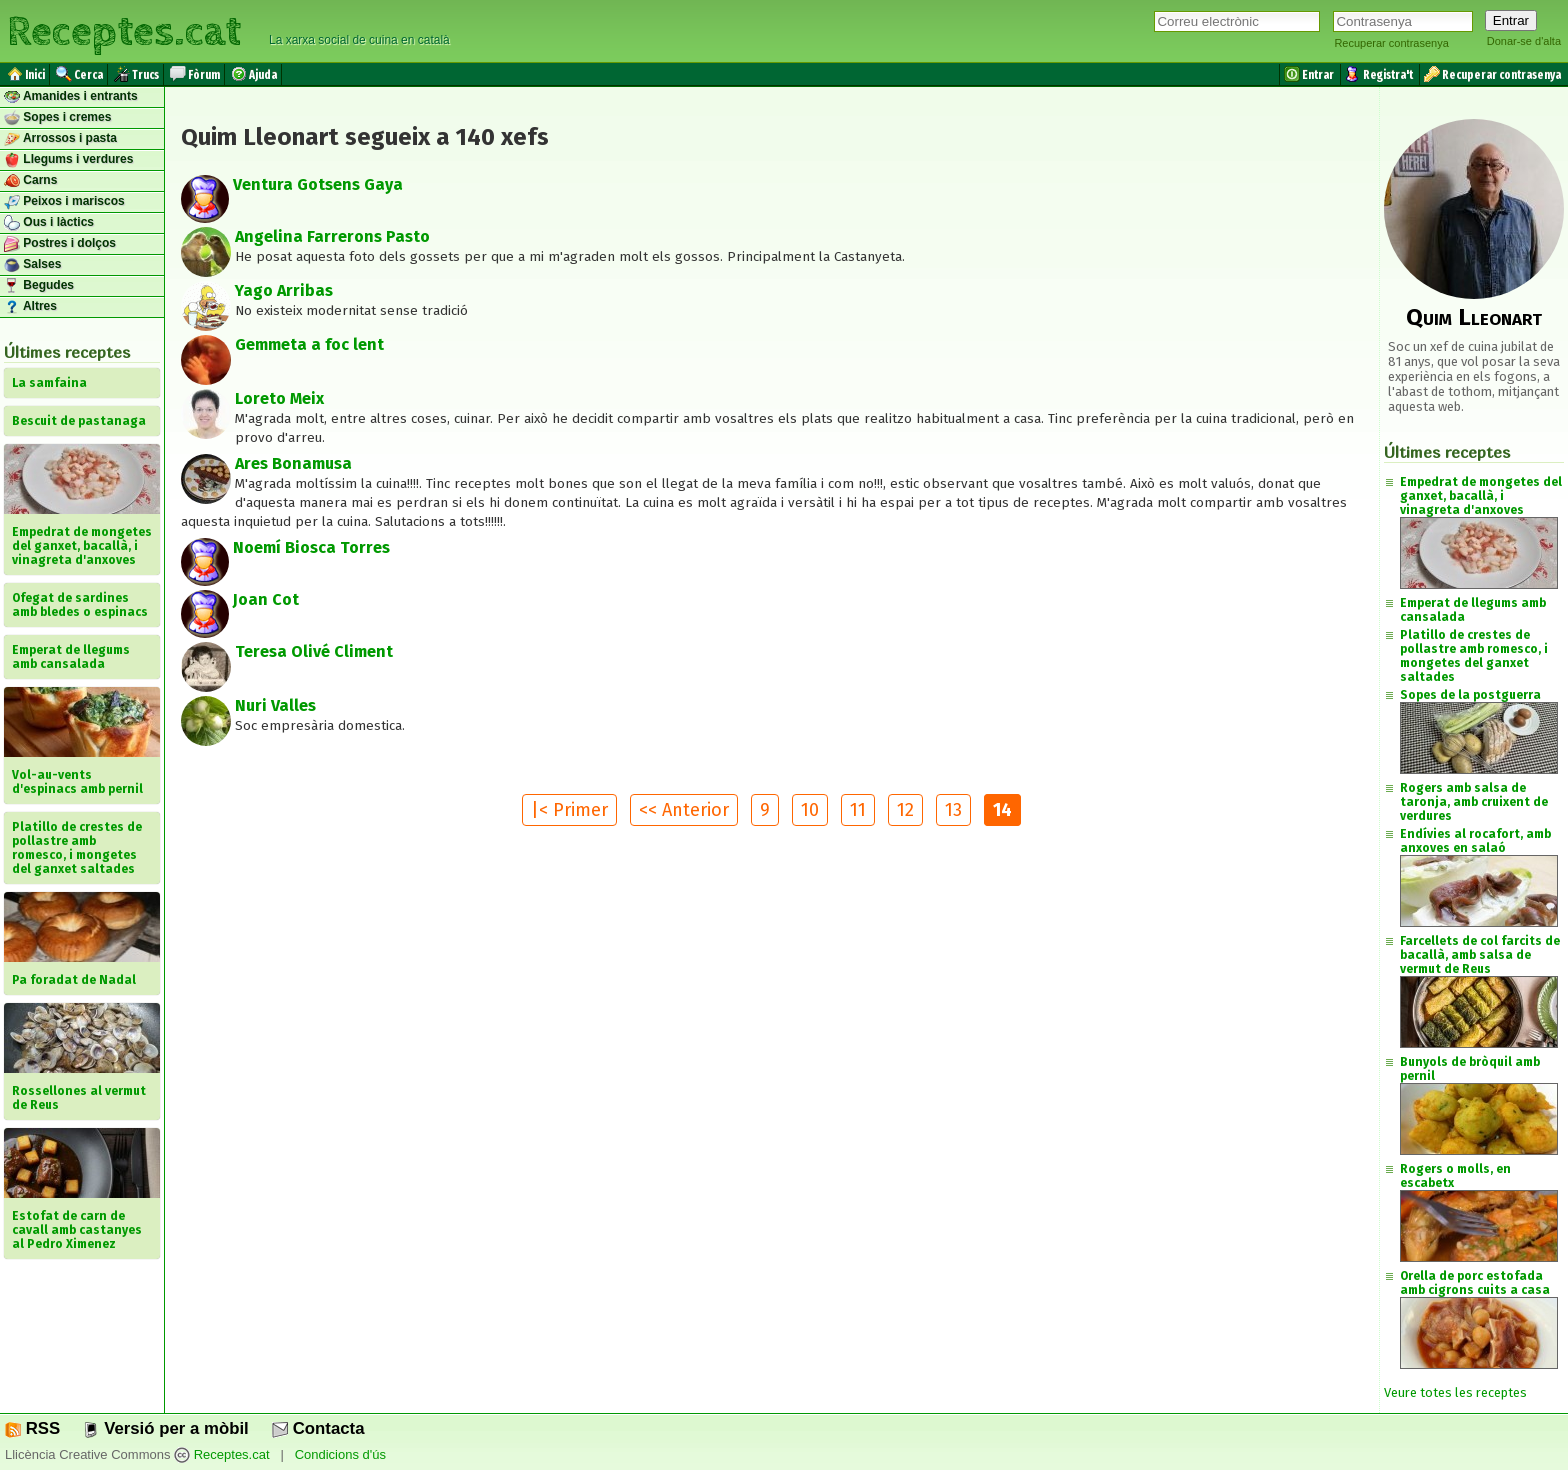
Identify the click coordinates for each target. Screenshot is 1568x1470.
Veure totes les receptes (1455, 1392)
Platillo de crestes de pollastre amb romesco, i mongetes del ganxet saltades (1474, 656)
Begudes (39, 286)
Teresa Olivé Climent (314, 651)
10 (810, 810)
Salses (32, 265)
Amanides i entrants (71, 97)
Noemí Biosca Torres (311, 547)
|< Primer (569, 810)
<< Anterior (684, 810)
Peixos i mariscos (64, 202)
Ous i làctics (49, 223)
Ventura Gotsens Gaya (318, 184)
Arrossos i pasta (60, 139)
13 (953, 810)
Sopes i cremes (57, 118)
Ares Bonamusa (293, 463)
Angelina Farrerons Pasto (332, 236)
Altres (30, 307)
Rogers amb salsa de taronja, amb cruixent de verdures (1474, 802)
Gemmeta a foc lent (309, 344)
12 (905, 810)
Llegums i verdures (68, 160)
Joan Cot (266, 599)
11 (858, 810)
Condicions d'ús (340, 1454)
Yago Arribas (284, 290)
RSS (32, 1428)
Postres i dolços (60, 244)
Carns (30, 181)
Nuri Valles (275, 705)
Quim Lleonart (1474, 317)
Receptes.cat (124, 29)
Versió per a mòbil (165, 1428)
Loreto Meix (279, 398)
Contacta (318, 1428)
